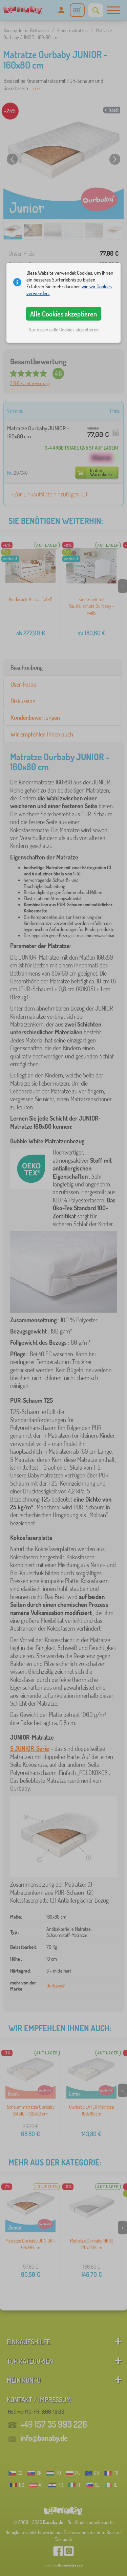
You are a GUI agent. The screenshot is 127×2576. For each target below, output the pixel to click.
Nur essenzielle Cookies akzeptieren (63, 329)
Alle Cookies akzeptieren (63, 313)
